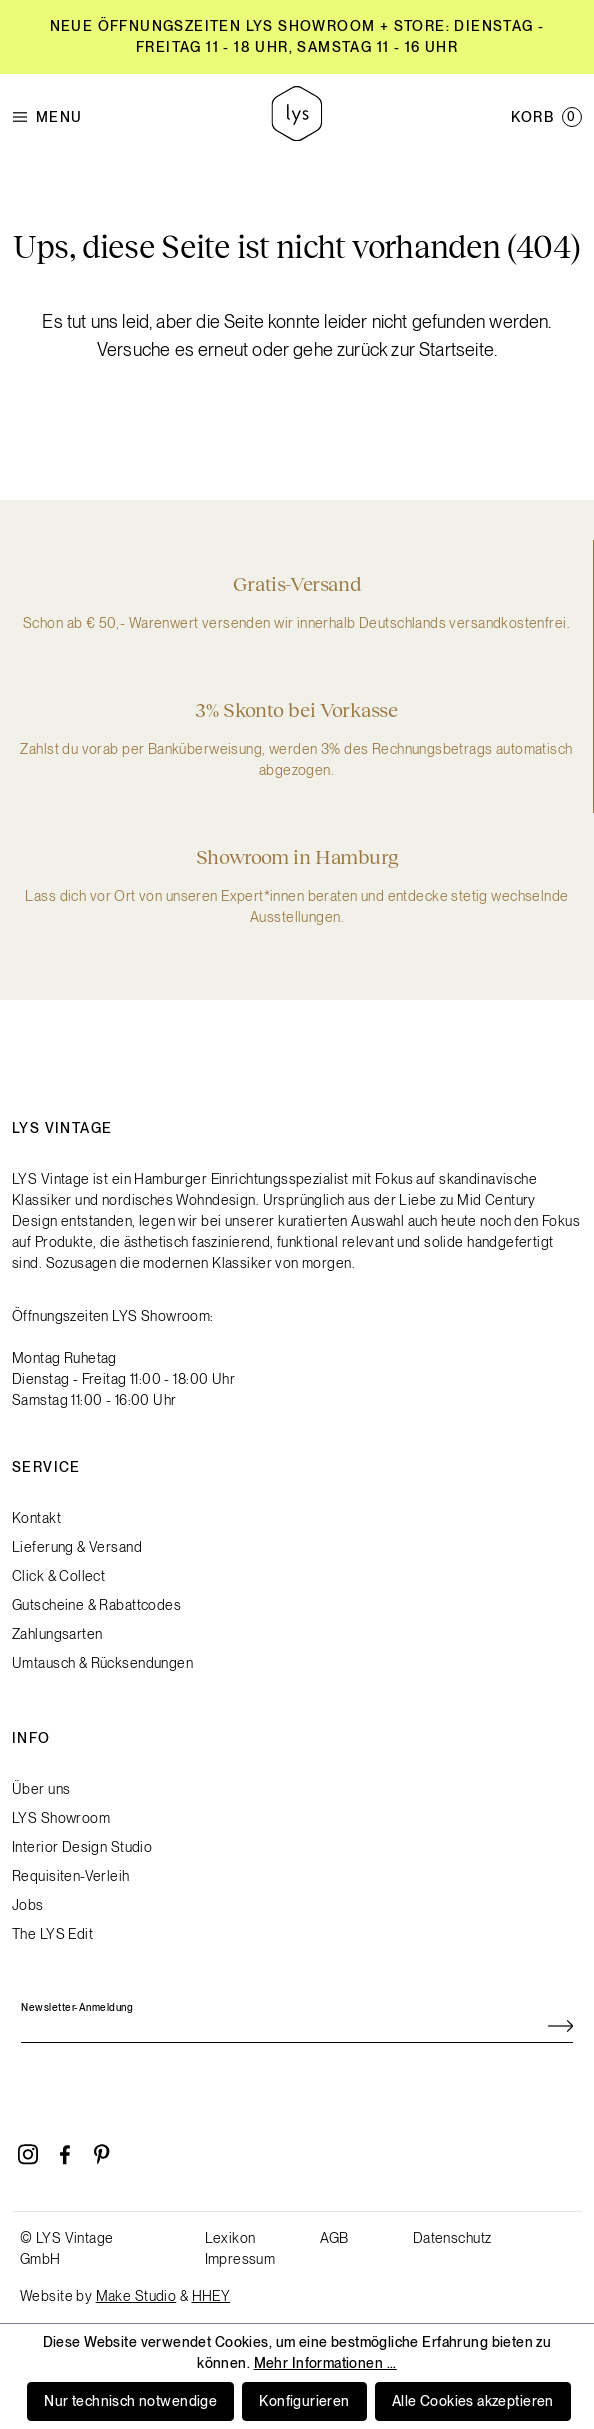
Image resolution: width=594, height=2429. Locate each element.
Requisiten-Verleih (71, 1876)
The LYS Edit (52, 1934)
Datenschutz (452, 2238)
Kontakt (36, 1518)
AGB (334, 2238)
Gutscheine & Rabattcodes (96, 1605)
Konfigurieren (304, 2401)
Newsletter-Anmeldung (77, 2007)
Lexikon (230, 2238)
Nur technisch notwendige (130, 2401)
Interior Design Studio (82, 1847)
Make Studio (136, 2296)
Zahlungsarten (57, 1634)
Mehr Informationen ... (325, 2363)
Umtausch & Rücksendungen (102, 1663)
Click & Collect (58, 1576)
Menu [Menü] (47, 117)
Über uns (41, 1789)
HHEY (211, 2296)
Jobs (28, 1905)
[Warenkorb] (546, 117)
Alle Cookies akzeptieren (473, 2401)
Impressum (240, 2259)
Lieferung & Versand (77, 1547)
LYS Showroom (61, 1818)
